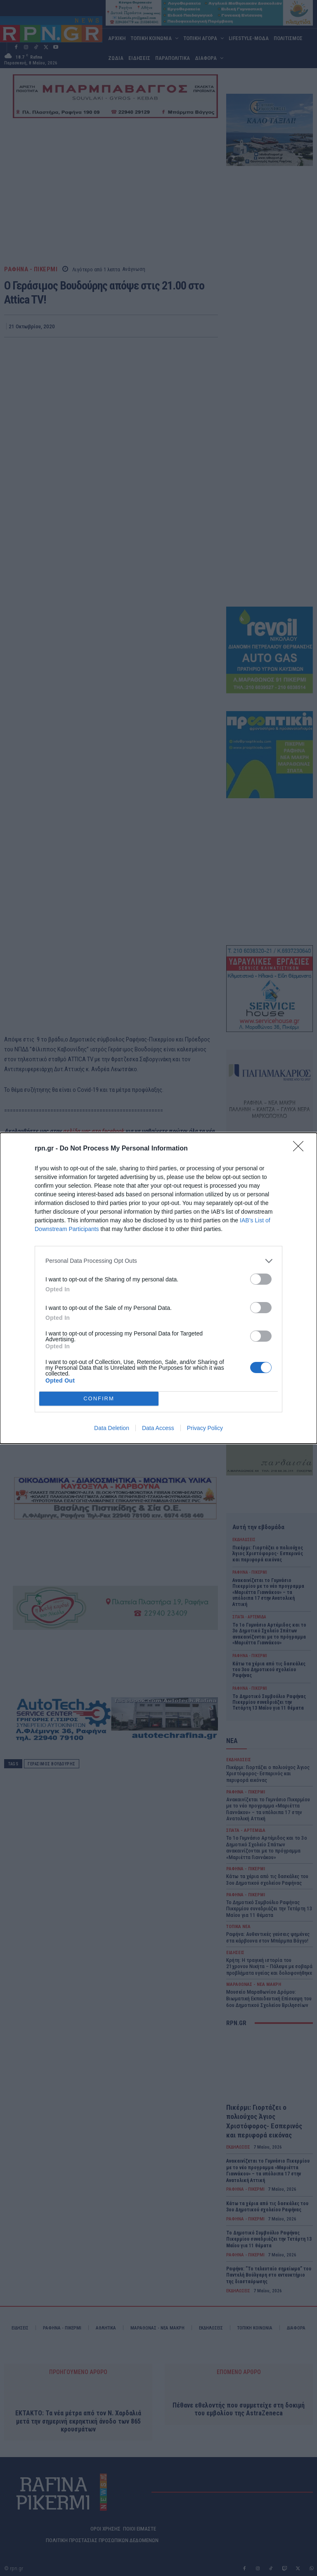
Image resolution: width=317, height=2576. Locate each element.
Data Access (158, 1428)
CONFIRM (98, 1398)
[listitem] (158, 1261)
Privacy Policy (205, 1428)
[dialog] (158, 1288)
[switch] (261, 1279)
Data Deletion (111, 1428)
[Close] (301, 1149)
